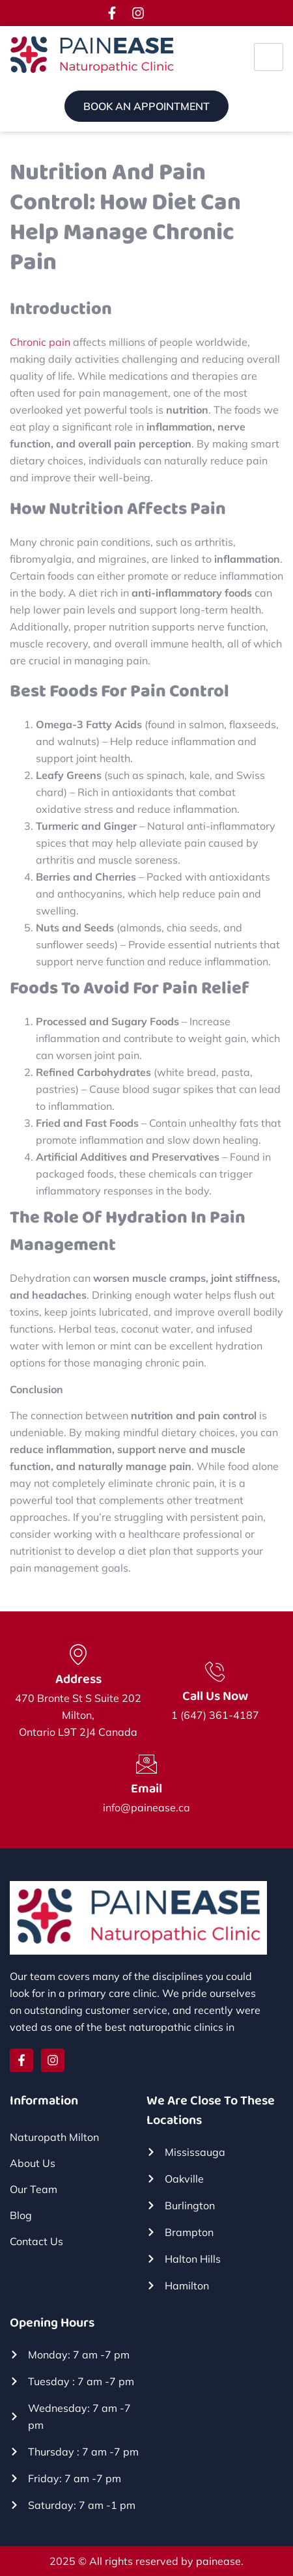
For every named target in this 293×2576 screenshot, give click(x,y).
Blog (21, 2215)
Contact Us (36, 2241)
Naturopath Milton (54, 2137)
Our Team (33, 2189)
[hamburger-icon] (268, 57)
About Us (32, 2163)
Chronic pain (40, 341)
